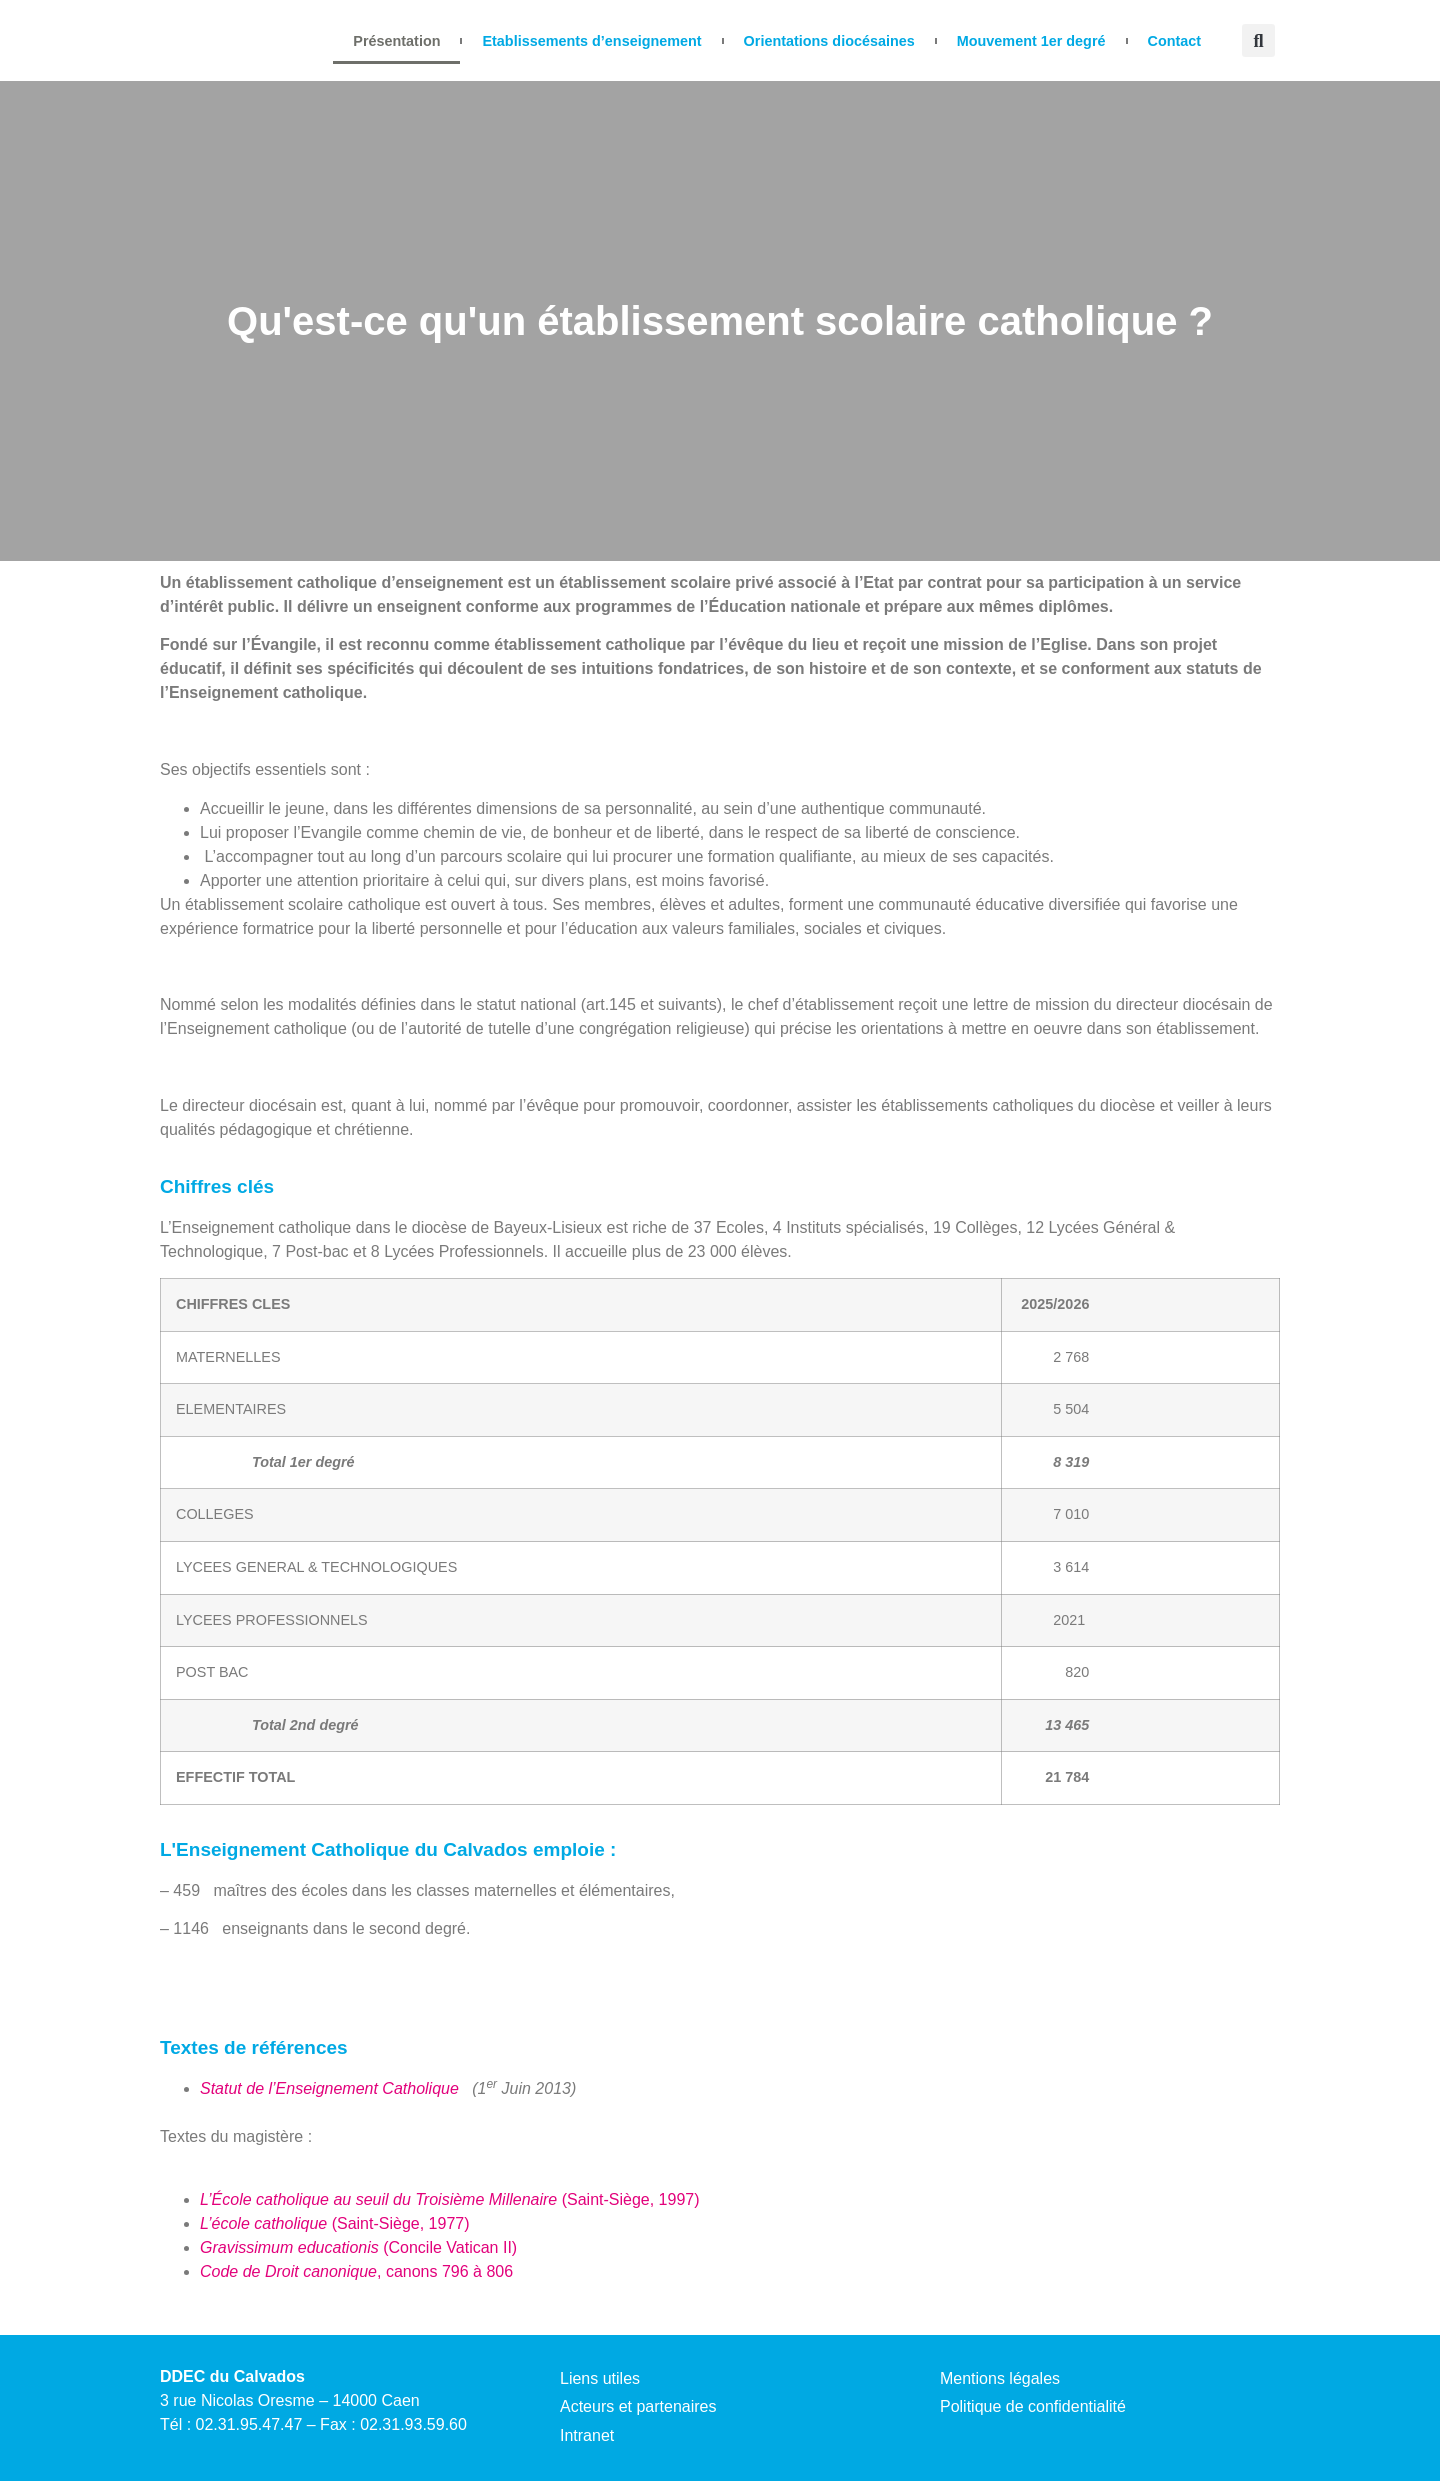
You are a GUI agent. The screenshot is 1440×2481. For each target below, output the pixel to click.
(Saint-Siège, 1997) (450, 2199)
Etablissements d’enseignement (591, 41)
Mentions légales (1000, 2378)
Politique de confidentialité (1033, 2406)
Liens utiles (600, 2378)
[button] (1258, 40)
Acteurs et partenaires (638, 2406)
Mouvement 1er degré (1031, 41)
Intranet (587, 2435)
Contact (1175, 41)
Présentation (396, 41)
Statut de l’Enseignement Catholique (331, 2088)
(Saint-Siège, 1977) (335, 2223)
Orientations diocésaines (829, 41)
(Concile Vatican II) (358, 2247)
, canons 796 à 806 (356, 2271)
